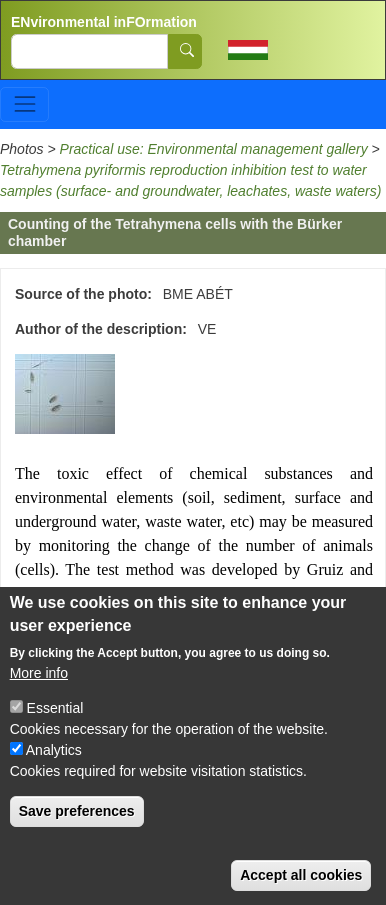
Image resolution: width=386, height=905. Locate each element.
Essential (55, 721)
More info (39, 686)
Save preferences (77, 824)
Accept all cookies (301, 888)
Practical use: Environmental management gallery (214, 149)
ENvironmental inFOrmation (104, 22)
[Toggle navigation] (24, 104)
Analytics (54, 763)
